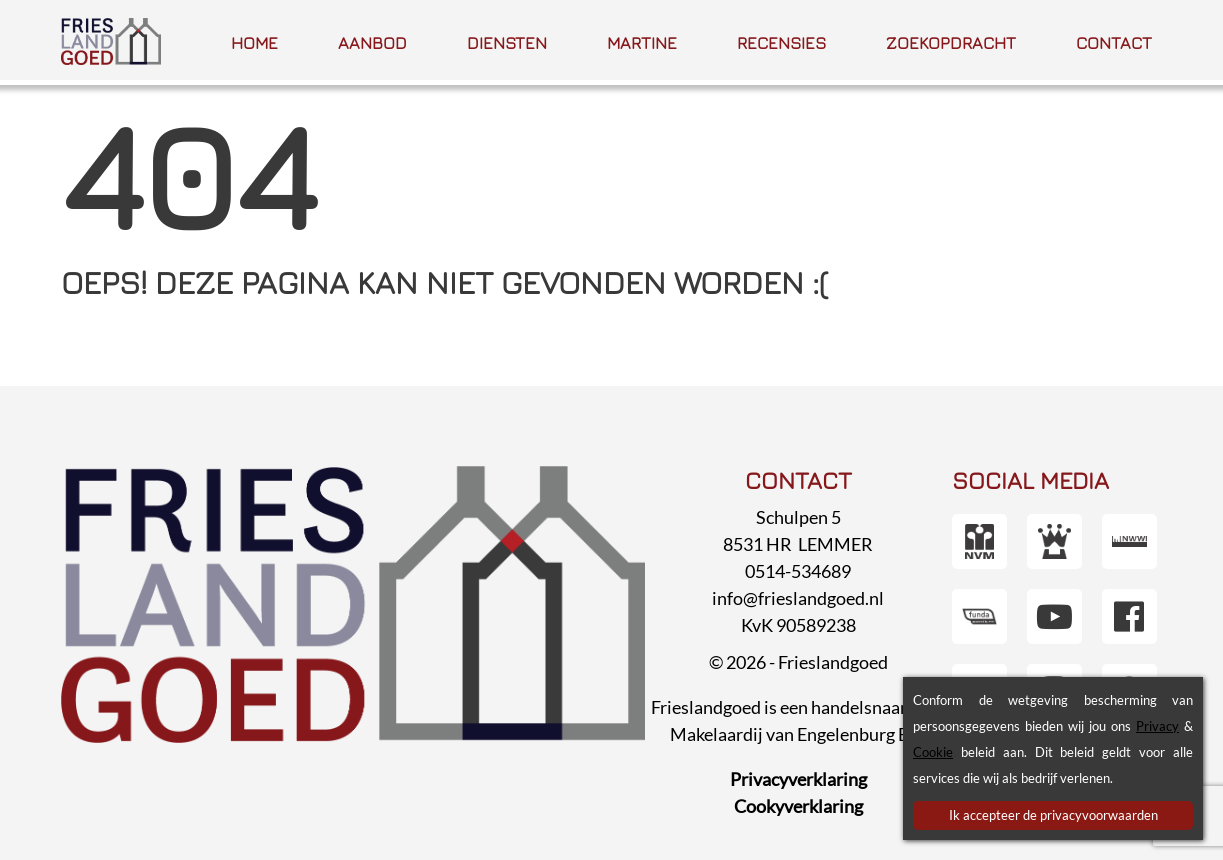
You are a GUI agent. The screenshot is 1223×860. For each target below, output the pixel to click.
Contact (1114, 42)
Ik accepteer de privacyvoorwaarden (1053, 815)
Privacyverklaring (798, 779)
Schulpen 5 (798, 517)
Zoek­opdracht (951, 42)
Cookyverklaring (798, 806)
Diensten (507, 42)
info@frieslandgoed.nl (798, 598)
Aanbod (372, 42)
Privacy (1157, 726)
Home (254, 42)
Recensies (781, 42)
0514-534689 (798, 571)
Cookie (933, 752)
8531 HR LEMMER (798, 544)
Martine (642, 42)
